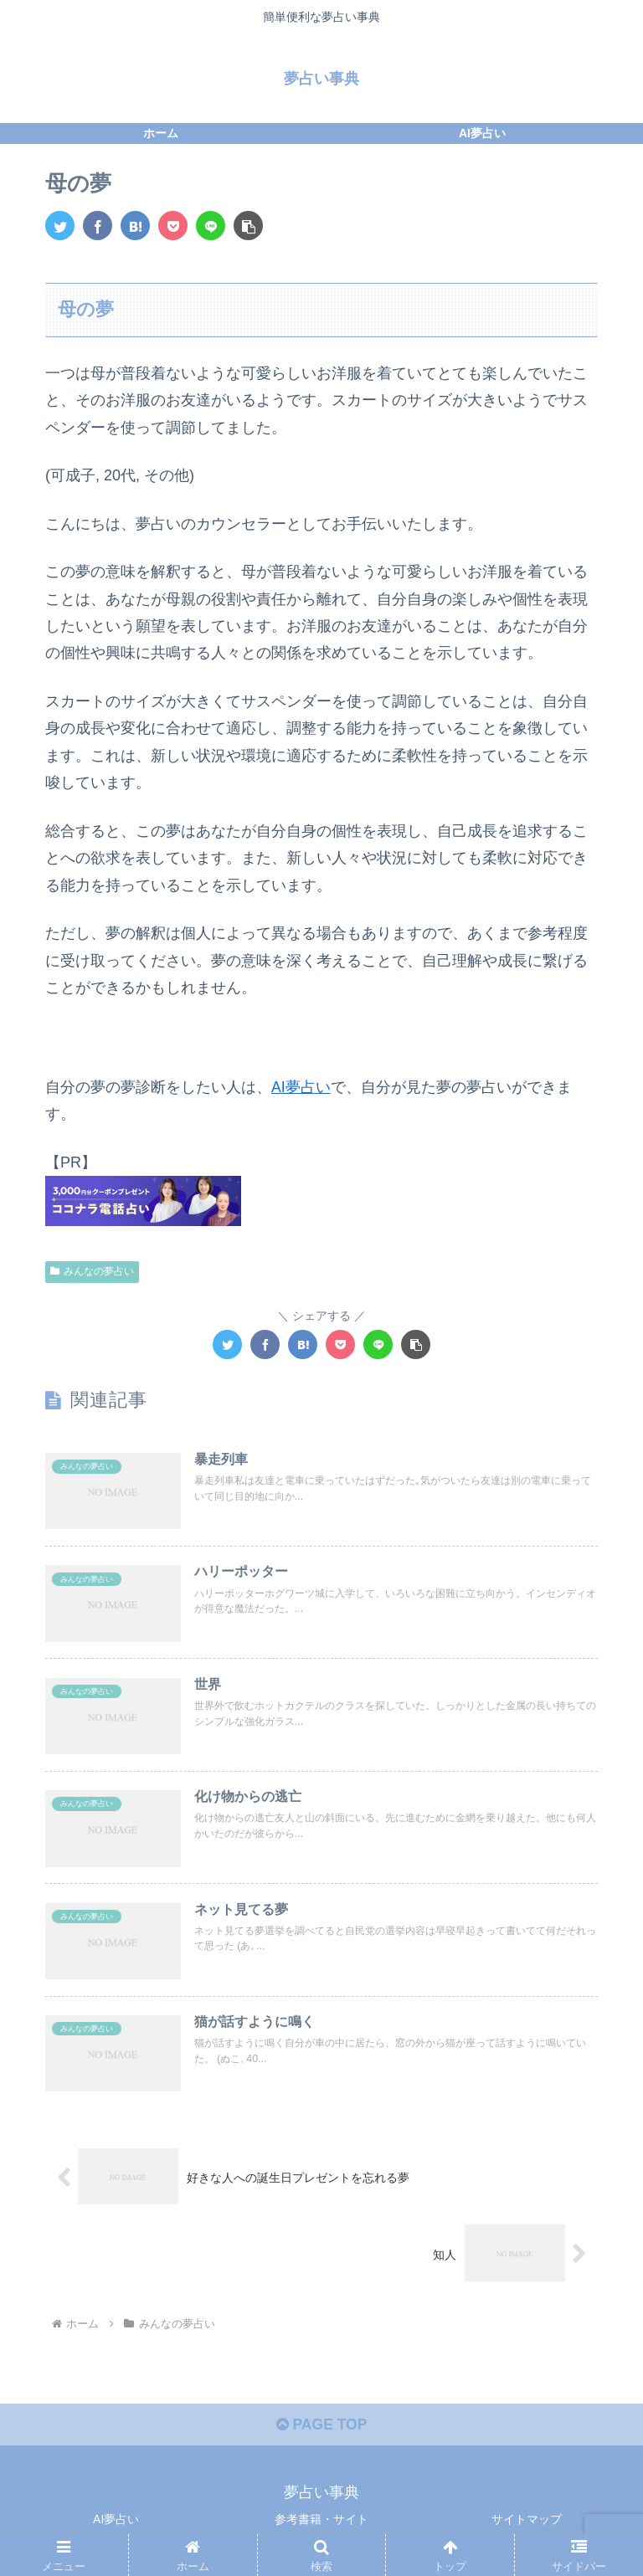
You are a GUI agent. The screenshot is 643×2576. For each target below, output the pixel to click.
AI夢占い (301, 1086)
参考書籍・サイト (321, 2521)
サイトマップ (526, 2521)
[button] (248, 225)
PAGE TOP (321, 2427)
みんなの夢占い (92, 1270)
